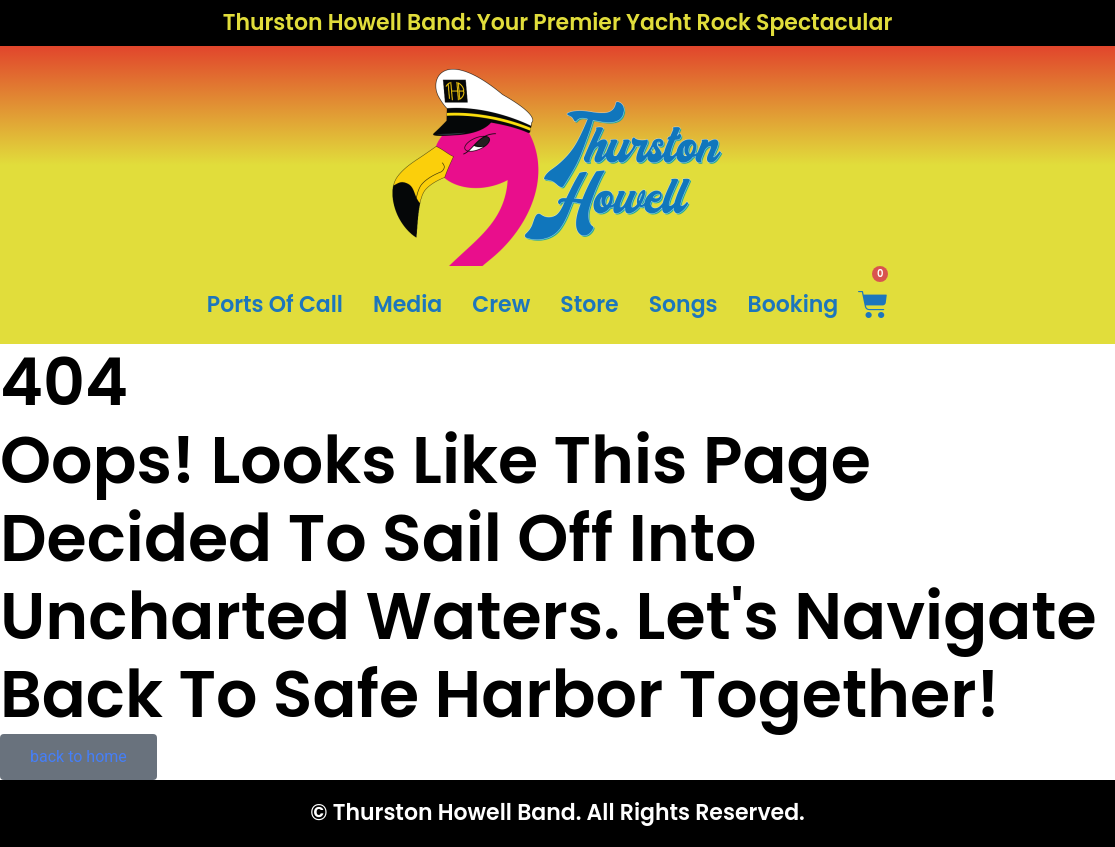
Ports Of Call (275, 304)
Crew (501, 304)
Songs (683, 304)
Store (589, 304)
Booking (793, 304)
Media (407, 304)
